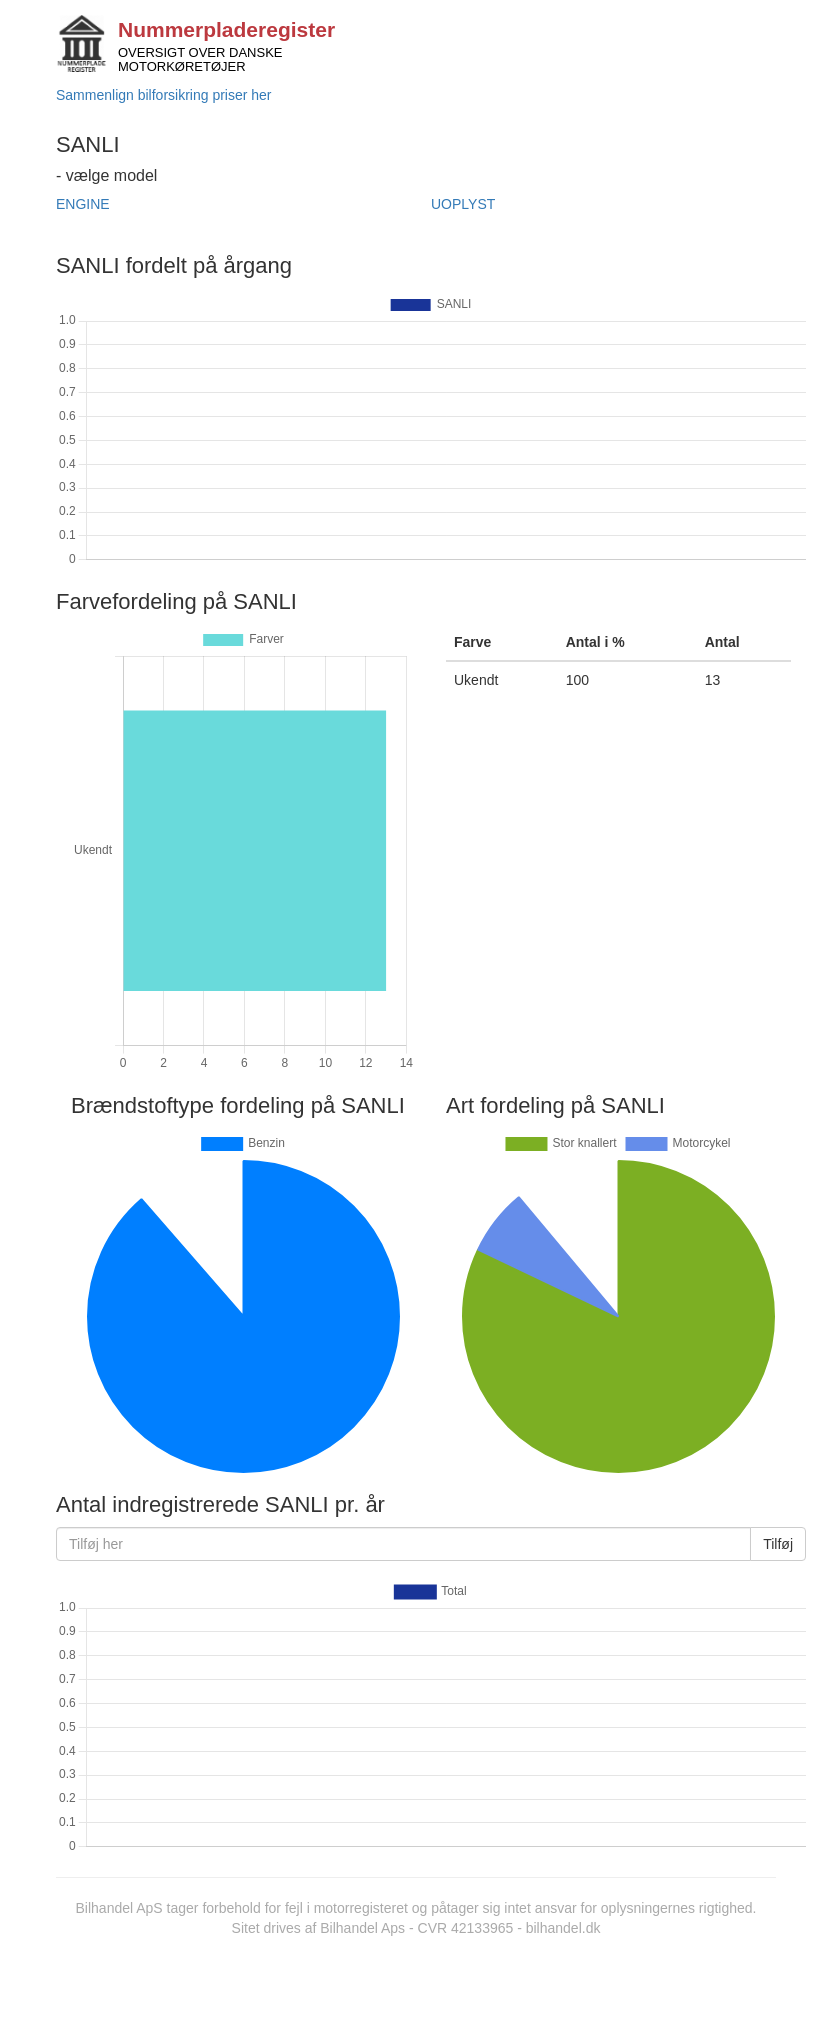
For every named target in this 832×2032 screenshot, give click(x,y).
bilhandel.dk (563, 1928)
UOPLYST (463, 204)
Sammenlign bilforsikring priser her (164, 95)
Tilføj (778, 1544)
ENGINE (83, 204)
